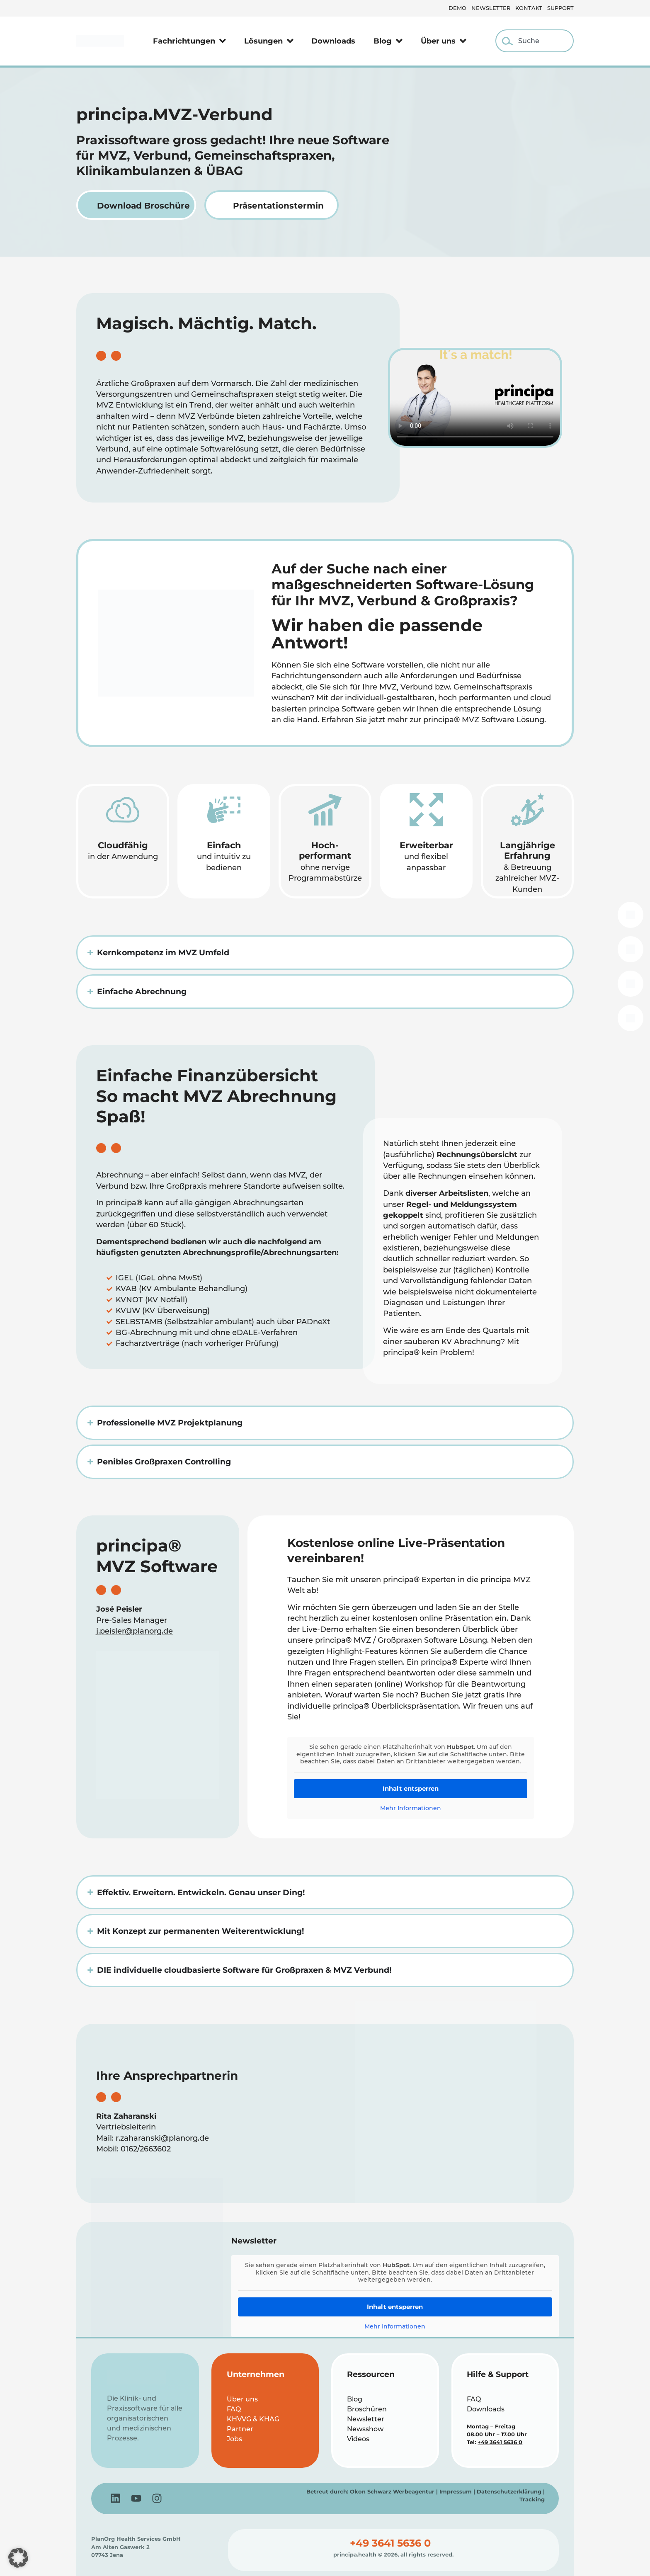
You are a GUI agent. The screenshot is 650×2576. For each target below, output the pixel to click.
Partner (240, 2429)
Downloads (333, 40)
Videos (358, 2439)
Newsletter (490, 8)
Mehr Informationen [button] (410, 1808)
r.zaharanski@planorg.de (162, 2138)
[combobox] (534, 40)
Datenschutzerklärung (509, 2492)
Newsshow (365, 2429)
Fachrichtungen (189, 41)
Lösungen (268, 41)
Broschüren (367, 2409)
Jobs (234, 2439)
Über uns (443, 41)
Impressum (455, 2492)
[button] (18, 2558)
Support (560, 8)
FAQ (234, 2409)
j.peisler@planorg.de (134, 1631)
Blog (388, 41)
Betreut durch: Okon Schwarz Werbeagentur (370, 2492)
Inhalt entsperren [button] (411, 1788)
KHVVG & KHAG (253, 2419)
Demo (457, 8)
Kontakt (528, 8)
